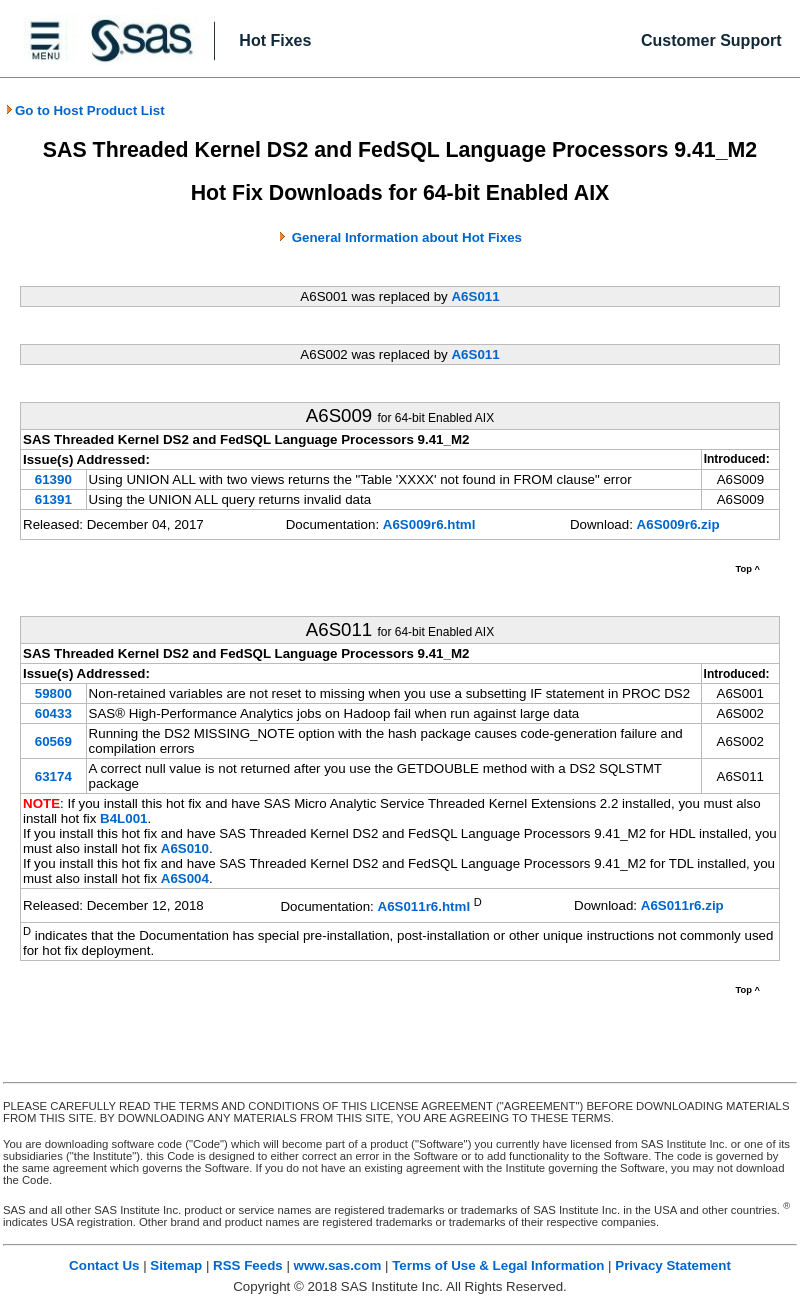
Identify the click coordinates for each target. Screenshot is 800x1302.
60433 (53, 713)
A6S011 (475, 296)
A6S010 (185, 848)
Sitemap (176, 1265)
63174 (53, 776)
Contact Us (104, 1265)
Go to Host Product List (85, 110)
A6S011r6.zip (682, 905)
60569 (53, 741)
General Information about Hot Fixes (407, 237)
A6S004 (185, 878)
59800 (53, 693)
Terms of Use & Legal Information (498, 1265)
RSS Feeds (248, 1265)
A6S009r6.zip (678, 524)
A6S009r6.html (429, 524)
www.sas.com (338, 1265)
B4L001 (123, 818)
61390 (53, 479)
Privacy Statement (673, 1265)
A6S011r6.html (424, 907)
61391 (53, 499)
